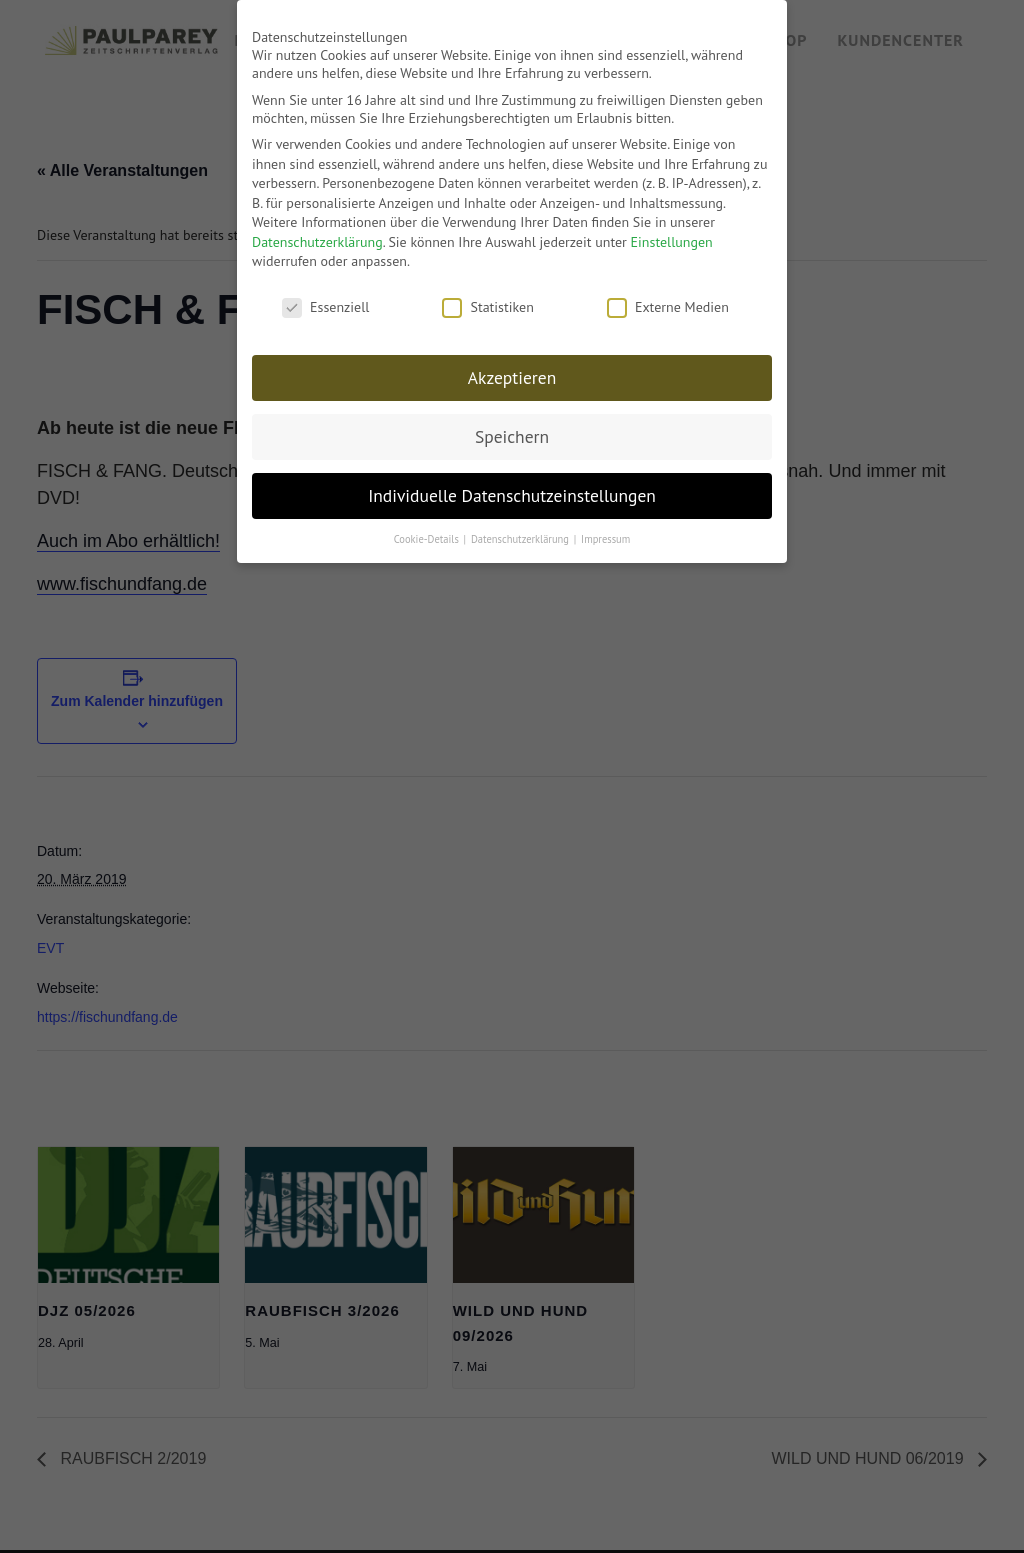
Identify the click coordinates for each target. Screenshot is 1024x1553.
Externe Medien (668, 300)
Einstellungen (672, 234)
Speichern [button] (512, 428)
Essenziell (325, 300)
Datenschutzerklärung (317, 234)
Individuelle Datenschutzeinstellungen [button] (512, 487)
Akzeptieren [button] (512, 369)
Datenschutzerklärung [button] (521, 531)
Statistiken (487, 300)
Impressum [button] (605, 531)
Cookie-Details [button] (428, 531)
